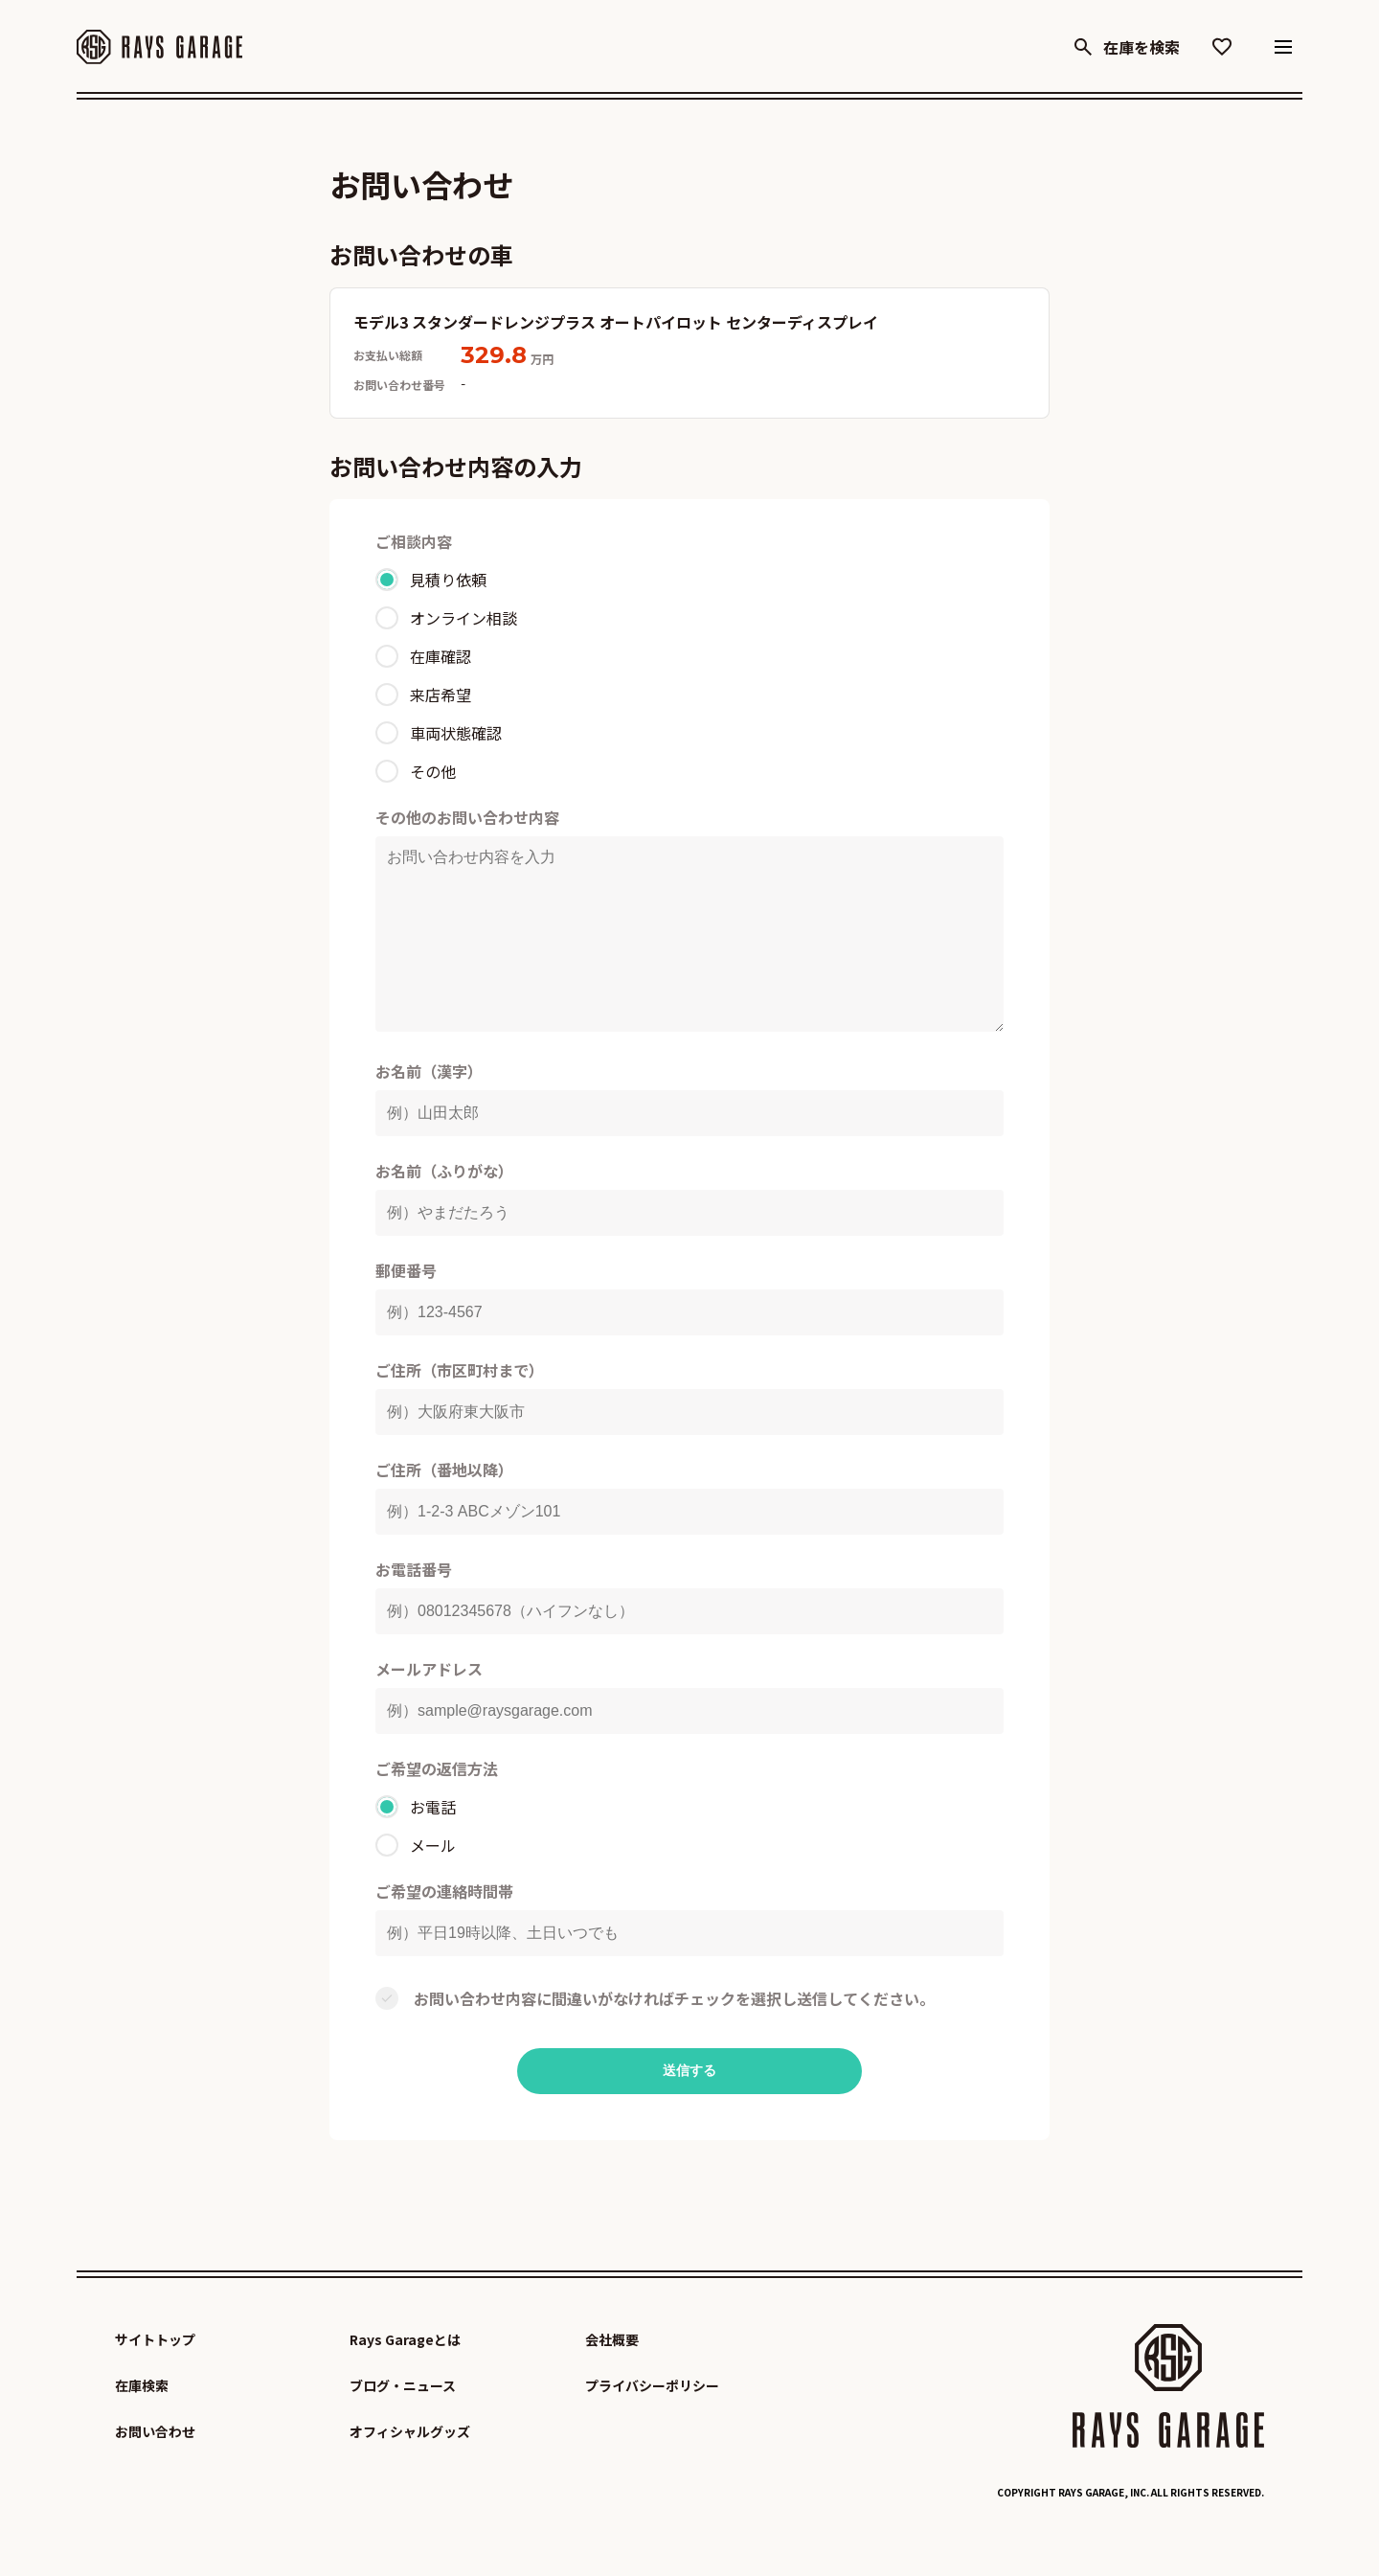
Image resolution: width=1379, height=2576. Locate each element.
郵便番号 (406, 1308)
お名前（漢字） (429, 1109)
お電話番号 (413, 1607)
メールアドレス (429, 1707)
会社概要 (612, 2377)
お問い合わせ (155, 2469)
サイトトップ (155, 2377)
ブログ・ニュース (403, 2423)
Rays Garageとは (405, 2377)
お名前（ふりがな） (444, 1208)
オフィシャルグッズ (410, 2469)
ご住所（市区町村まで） (459, 1408)
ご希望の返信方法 (436, 1806)
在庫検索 (142, 2423)
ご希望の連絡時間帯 (444, 1929)
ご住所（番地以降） (444, 1507)
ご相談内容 (413, 541)
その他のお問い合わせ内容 (467, 817)
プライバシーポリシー (652, 2423)
